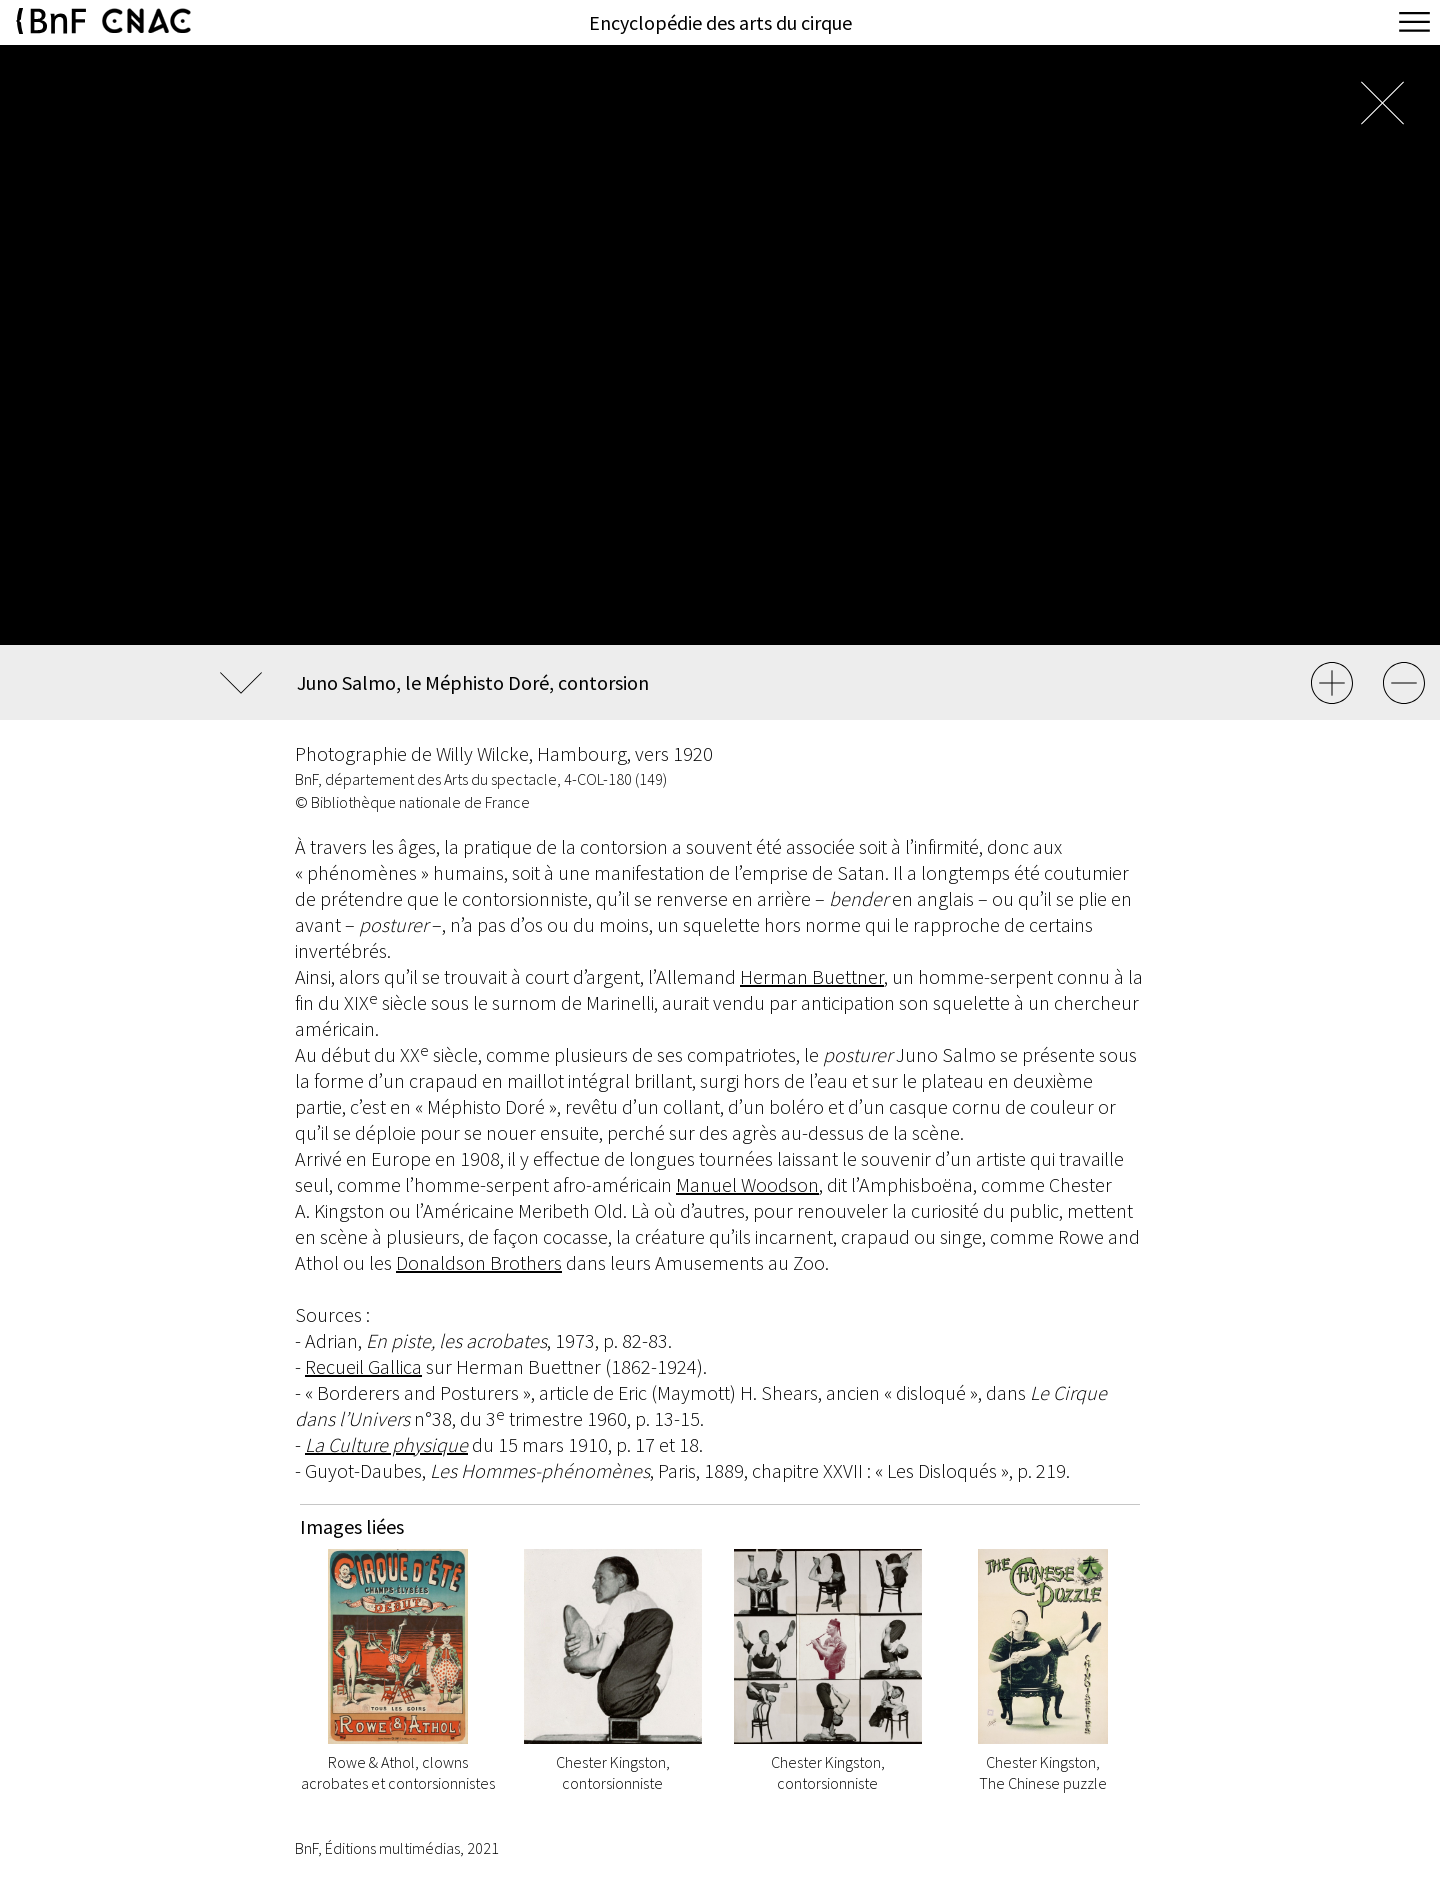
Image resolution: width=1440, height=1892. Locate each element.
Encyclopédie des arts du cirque (720, 22)
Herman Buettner (812, 976)
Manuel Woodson (747, 1184)
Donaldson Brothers (479, 1262)
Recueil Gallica (363, 1366)
